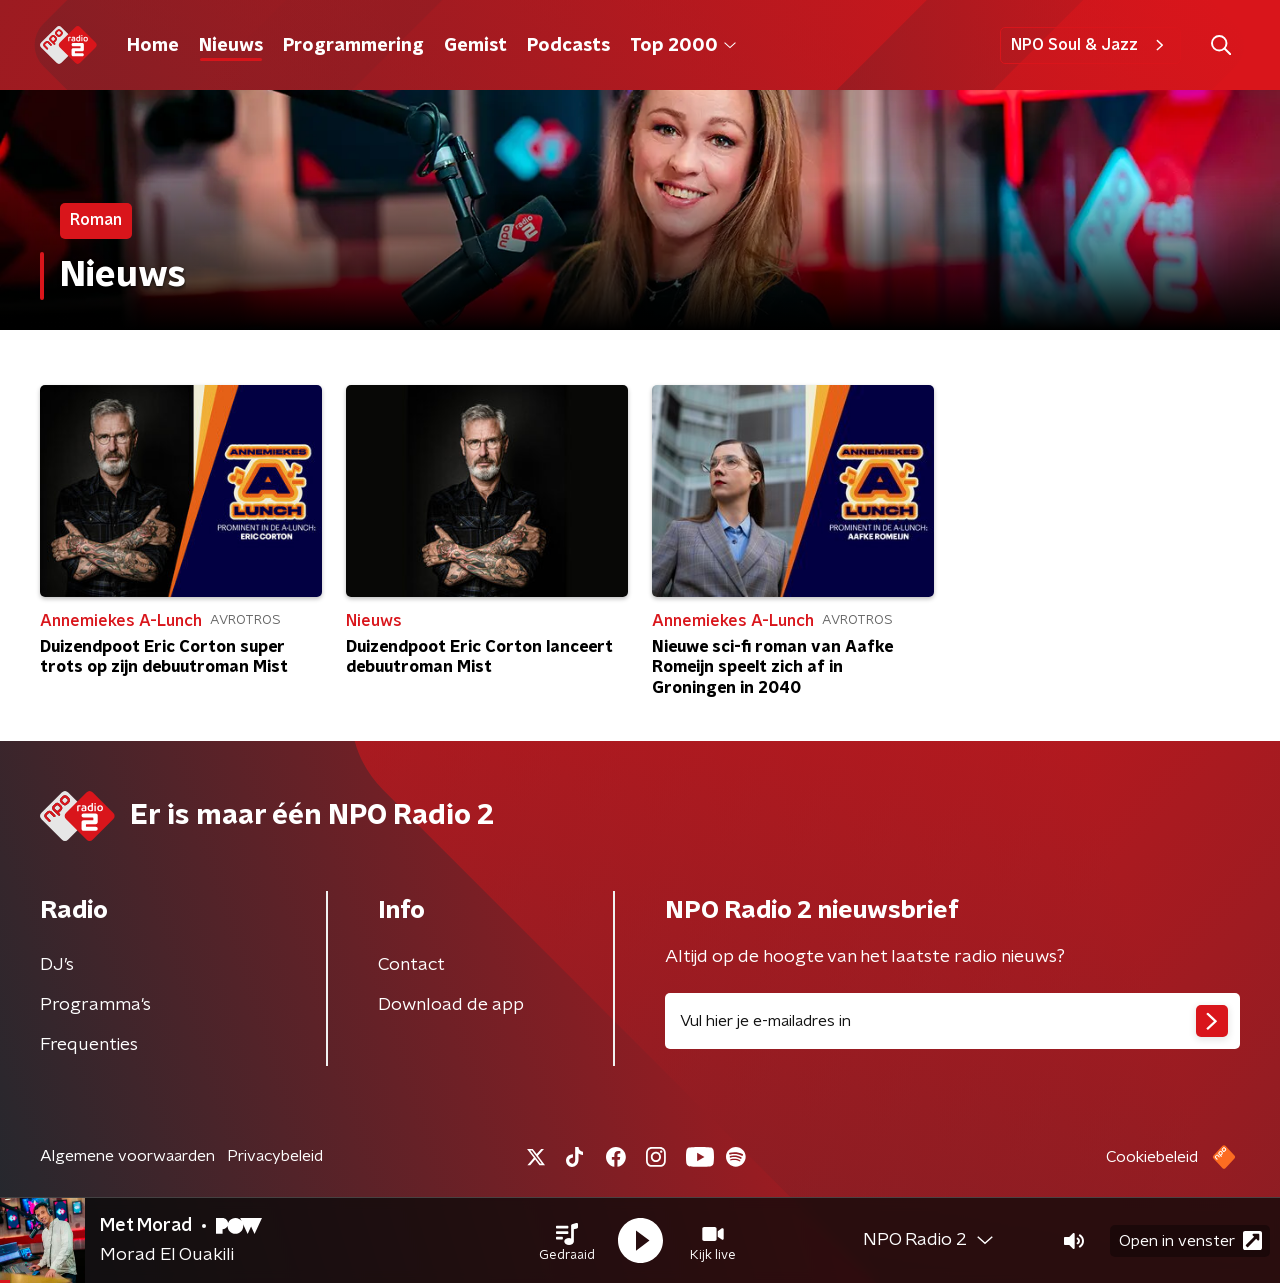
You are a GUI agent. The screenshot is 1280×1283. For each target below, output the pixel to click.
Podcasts (568, 46)
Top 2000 (683, 46)
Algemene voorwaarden (127, 1156)
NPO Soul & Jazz (1090, 45)
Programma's (95, 1005)
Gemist (475, 46)
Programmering (353, 46)
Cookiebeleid (1152, 1157)
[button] (567, 1241)
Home (153, 46)
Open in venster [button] (1190, 1240)
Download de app (451, 1005)
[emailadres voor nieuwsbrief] (952, 1021)
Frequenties (89, 1045)
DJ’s (57, 965)
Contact (411, 965)
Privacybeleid (275, 1156)
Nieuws (231, 46)
